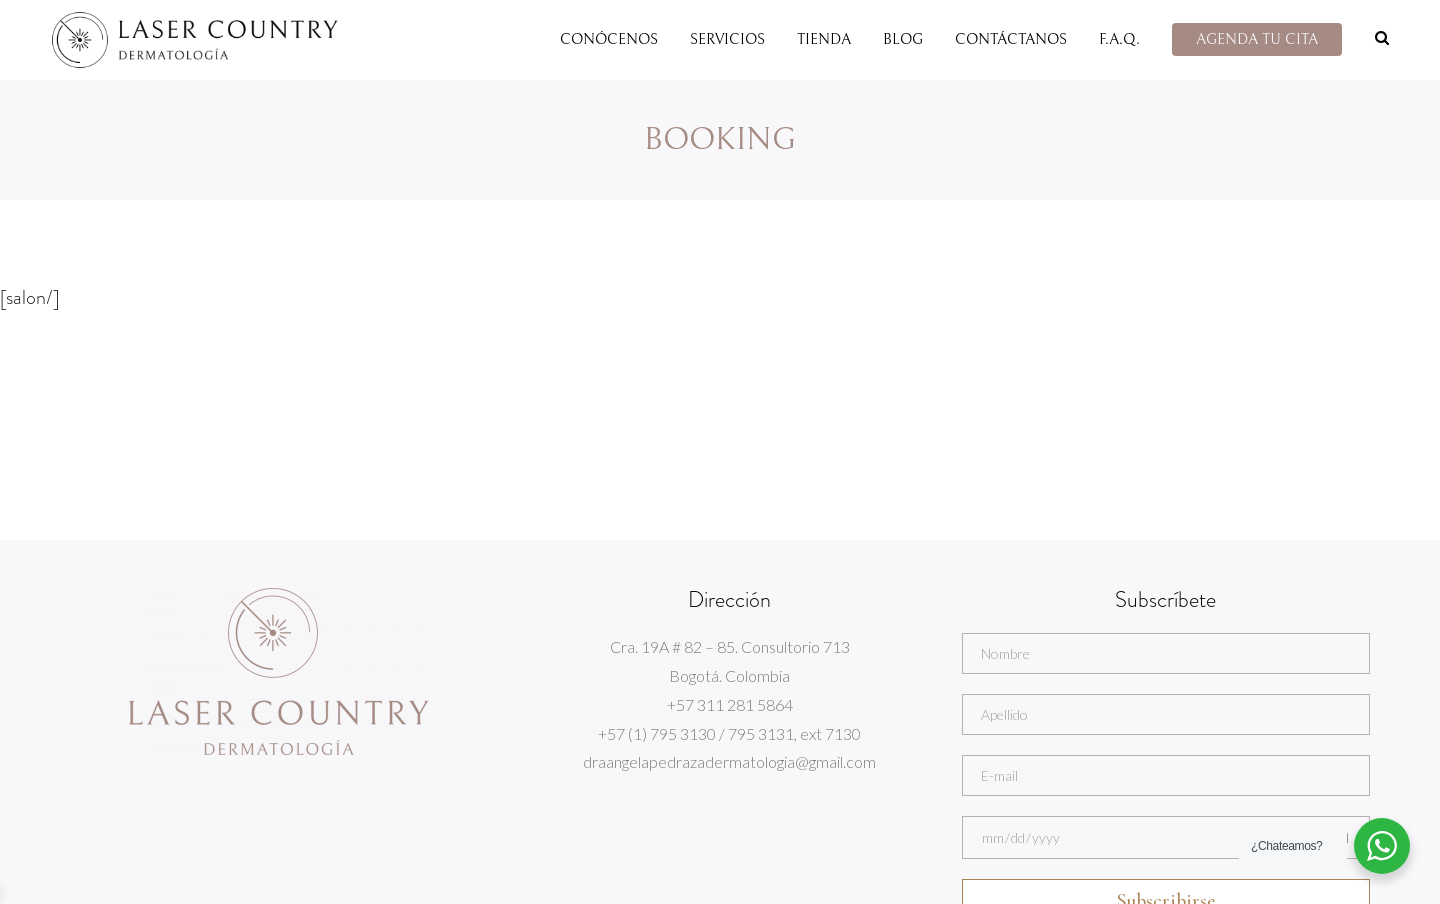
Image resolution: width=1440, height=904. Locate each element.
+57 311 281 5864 (730, 704)
